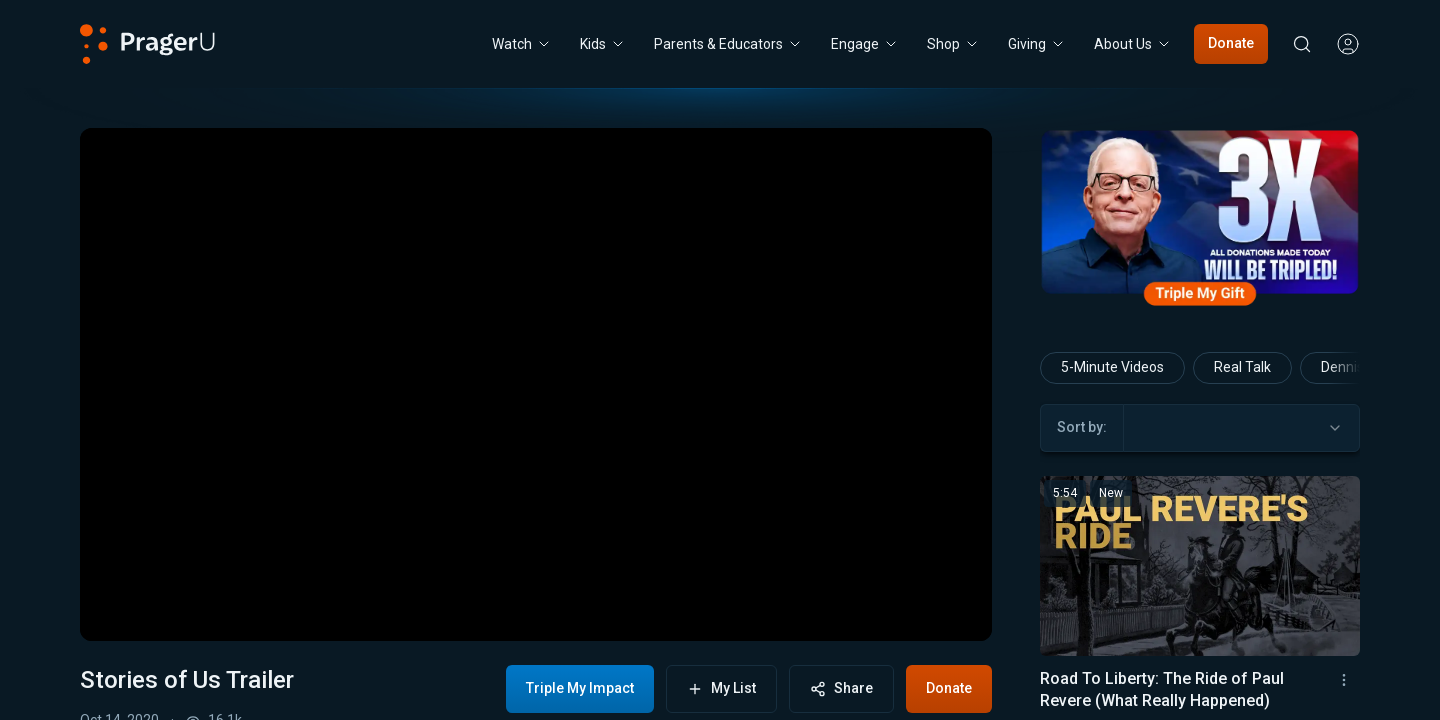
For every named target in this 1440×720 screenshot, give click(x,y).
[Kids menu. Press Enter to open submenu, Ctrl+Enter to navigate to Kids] (603, 44)
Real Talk (1242, 367)
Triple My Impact (580, 688)
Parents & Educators (728, 44)
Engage (865, 44)
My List (721, 688)
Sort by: (1082, 427)
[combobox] (1241, 428)
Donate (1231, 43)
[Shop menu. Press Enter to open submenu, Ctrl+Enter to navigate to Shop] (953, 44)
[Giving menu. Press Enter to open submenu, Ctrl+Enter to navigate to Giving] (1037, 44)
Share (841, 688)
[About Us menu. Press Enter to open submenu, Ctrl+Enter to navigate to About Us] (1133, 44)
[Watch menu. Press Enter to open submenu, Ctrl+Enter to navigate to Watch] (522, 44)
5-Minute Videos (1112, 367)
